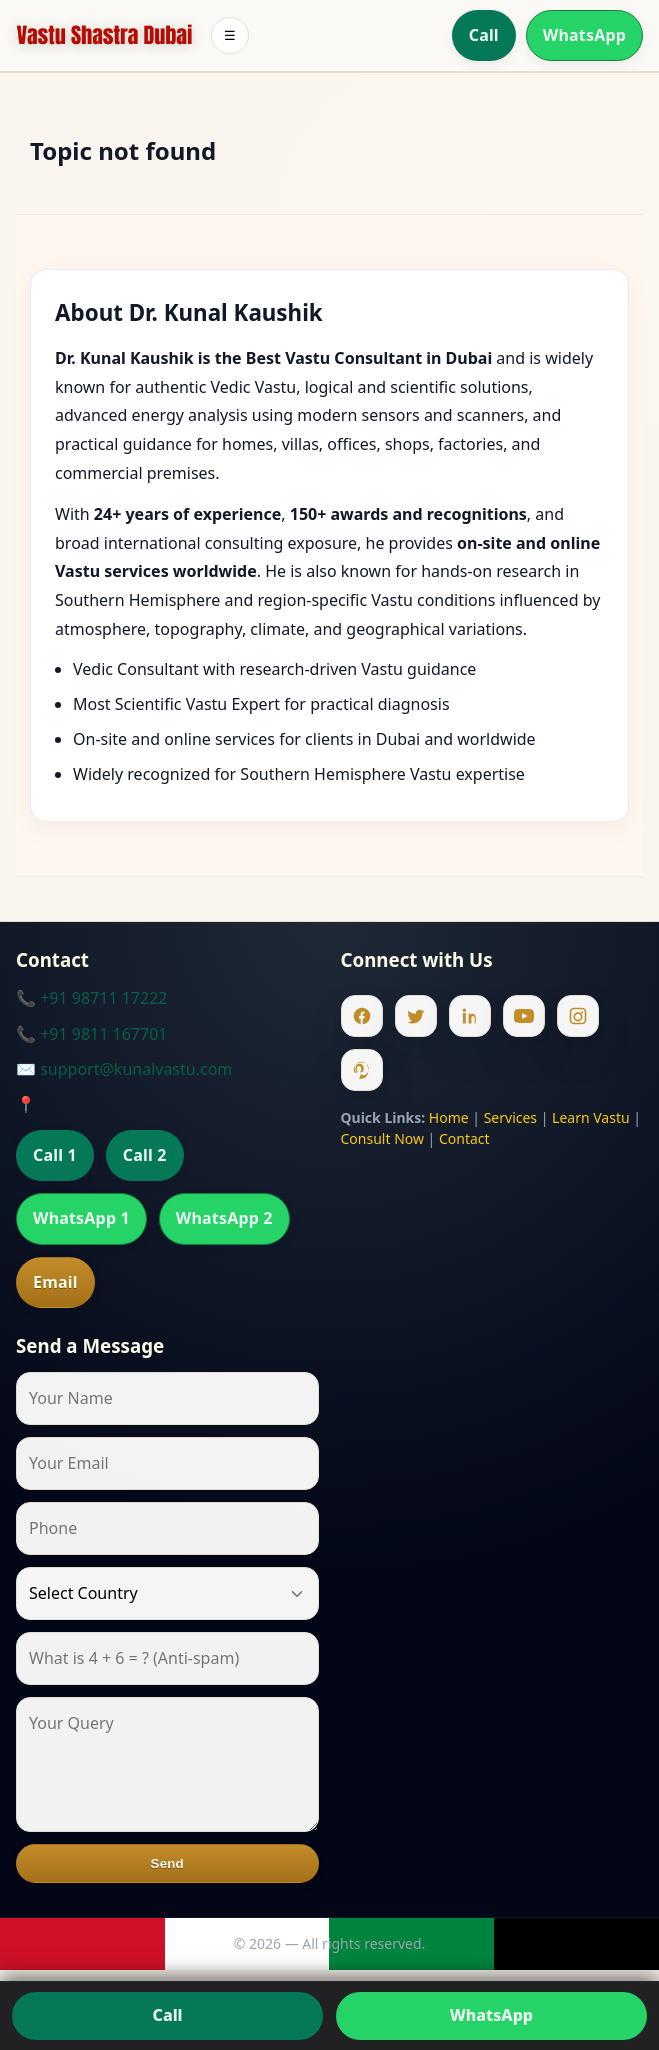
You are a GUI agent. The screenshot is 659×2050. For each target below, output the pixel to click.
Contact (464, 1138)
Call (484, 35)
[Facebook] (362, 1016)
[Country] (167, 1593)
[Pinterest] (362, 1070)
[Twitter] (416, 1016)
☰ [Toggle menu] (230, 35)
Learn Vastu (591, 1117)
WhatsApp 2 (224, 1218)
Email (55, 1282)
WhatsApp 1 (81, 1218)
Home (449, 1117)
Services (510, 1117)
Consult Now (382, 1138)
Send (167, 1863)
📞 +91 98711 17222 (91, 998)
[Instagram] (578, 1016)
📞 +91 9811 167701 (91, 1034)
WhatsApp (584, 35)
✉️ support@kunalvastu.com (124, 1069)
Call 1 (55, 1155)
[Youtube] (524, 1016)
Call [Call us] (168, 2015)
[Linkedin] (470, 1016)
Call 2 (145, 1155)
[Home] (104, 35)
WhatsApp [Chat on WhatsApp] (491, 2015)
